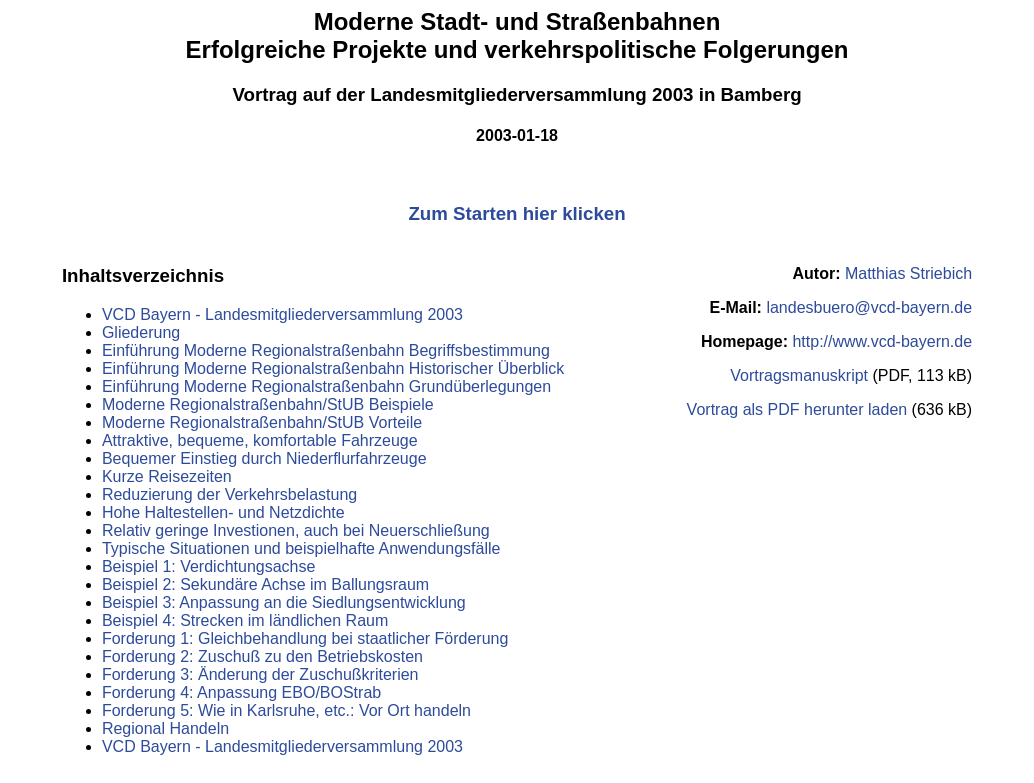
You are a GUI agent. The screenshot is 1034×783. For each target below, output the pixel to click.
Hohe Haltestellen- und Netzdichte (223, 512)
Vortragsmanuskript (799, 375)
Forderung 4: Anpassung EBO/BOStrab (241, 692)
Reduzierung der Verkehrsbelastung (229, 494)
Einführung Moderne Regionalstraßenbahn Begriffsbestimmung (326, 350)
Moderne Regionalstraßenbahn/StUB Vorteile (262, 422)
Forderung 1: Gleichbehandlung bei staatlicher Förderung (305, 638)
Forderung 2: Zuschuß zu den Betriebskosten (262, 656)
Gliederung (141, 332)
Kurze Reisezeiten (167, 476)
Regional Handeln (165, 728)
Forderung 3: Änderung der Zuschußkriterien (260, 674)
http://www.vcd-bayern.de (882, 341)
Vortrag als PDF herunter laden (797, 409)
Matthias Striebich (908, 273)
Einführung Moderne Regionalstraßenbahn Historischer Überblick (333, 368)
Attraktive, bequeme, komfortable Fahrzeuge (260, 440)
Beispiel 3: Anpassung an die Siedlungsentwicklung (284, 602)
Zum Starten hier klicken (516, 213)
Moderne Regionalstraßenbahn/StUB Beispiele (268, 404)
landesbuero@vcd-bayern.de (869, 307)
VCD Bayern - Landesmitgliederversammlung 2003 (282, 314)
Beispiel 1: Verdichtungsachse (208, 566)
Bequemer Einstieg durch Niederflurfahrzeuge (264, 458)
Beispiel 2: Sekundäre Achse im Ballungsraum (265, 584)
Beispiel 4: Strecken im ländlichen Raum (245, 620)
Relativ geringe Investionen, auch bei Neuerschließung (296, 530)
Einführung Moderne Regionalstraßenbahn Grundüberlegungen (326, 386)
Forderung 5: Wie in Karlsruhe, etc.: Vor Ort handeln (286, 710)
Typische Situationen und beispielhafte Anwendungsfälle (301, 548)
